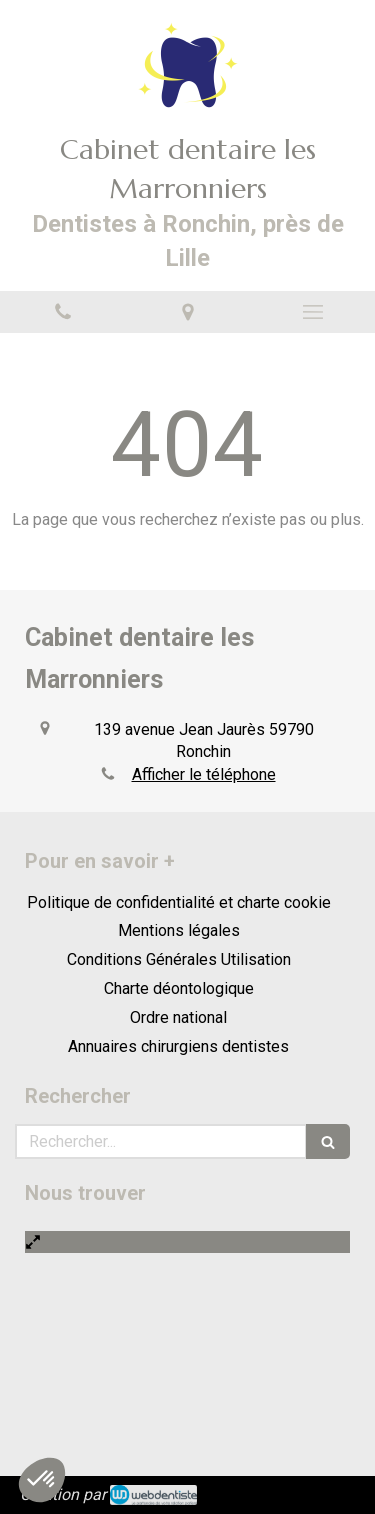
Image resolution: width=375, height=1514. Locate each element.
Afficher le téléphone (204, 774)
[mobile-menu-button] (312, 312)
